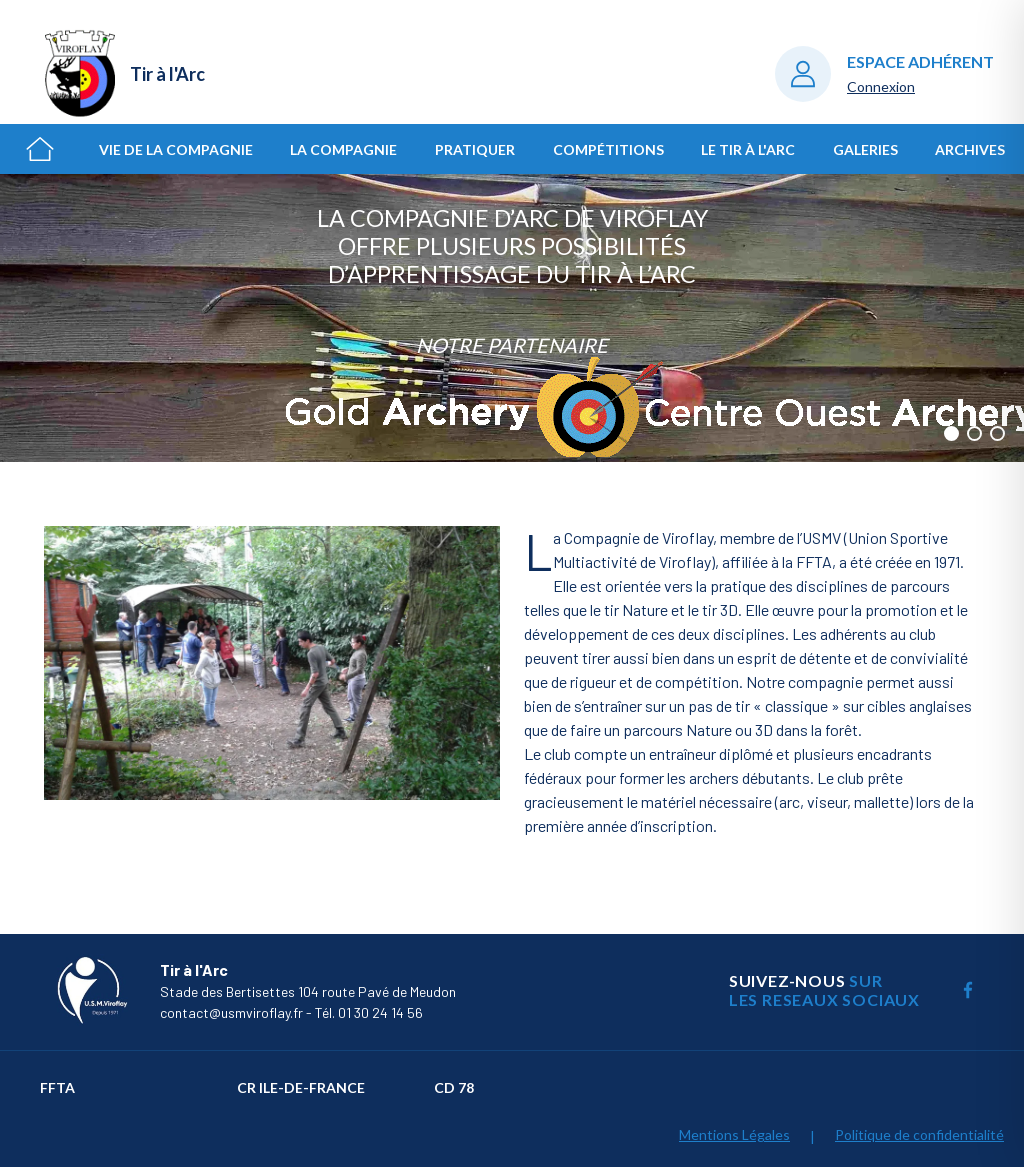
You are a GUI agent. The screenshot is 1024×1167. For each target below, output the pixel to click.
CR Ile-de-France (301, 1087)
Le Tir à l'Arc (748, 149)
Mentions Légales (734, 1134)
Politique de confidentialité (919, 1134)
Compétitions (608, 149)
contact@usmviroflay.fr (231, 1012)
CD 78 (454, 1087)
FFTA (57, 1087)
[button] (951, 433)
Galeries (865, 149)
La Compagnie (343, 149)
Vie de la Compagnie (176, 149)
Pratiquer (475, 149)
